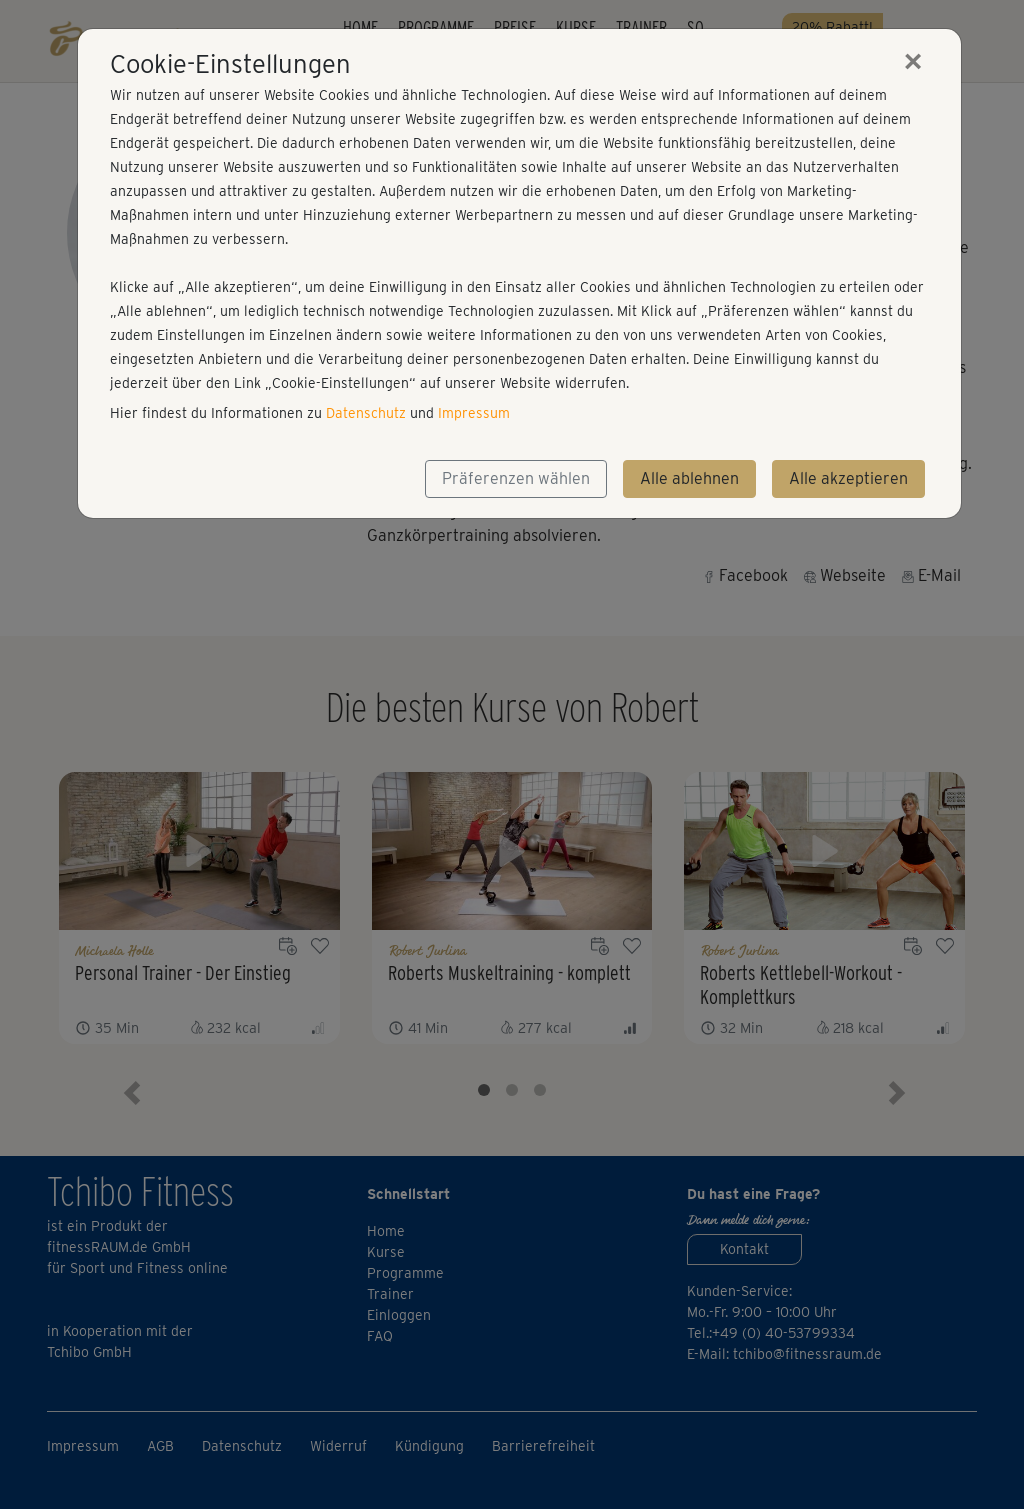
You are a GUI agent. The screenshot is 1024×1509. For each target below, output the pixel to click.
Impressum (474, 413)
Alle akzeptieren (848, 478)
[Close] (913, 61)
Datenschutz (366, 413)
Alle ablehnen (689, 478)
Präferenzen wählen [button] (516, 478)
